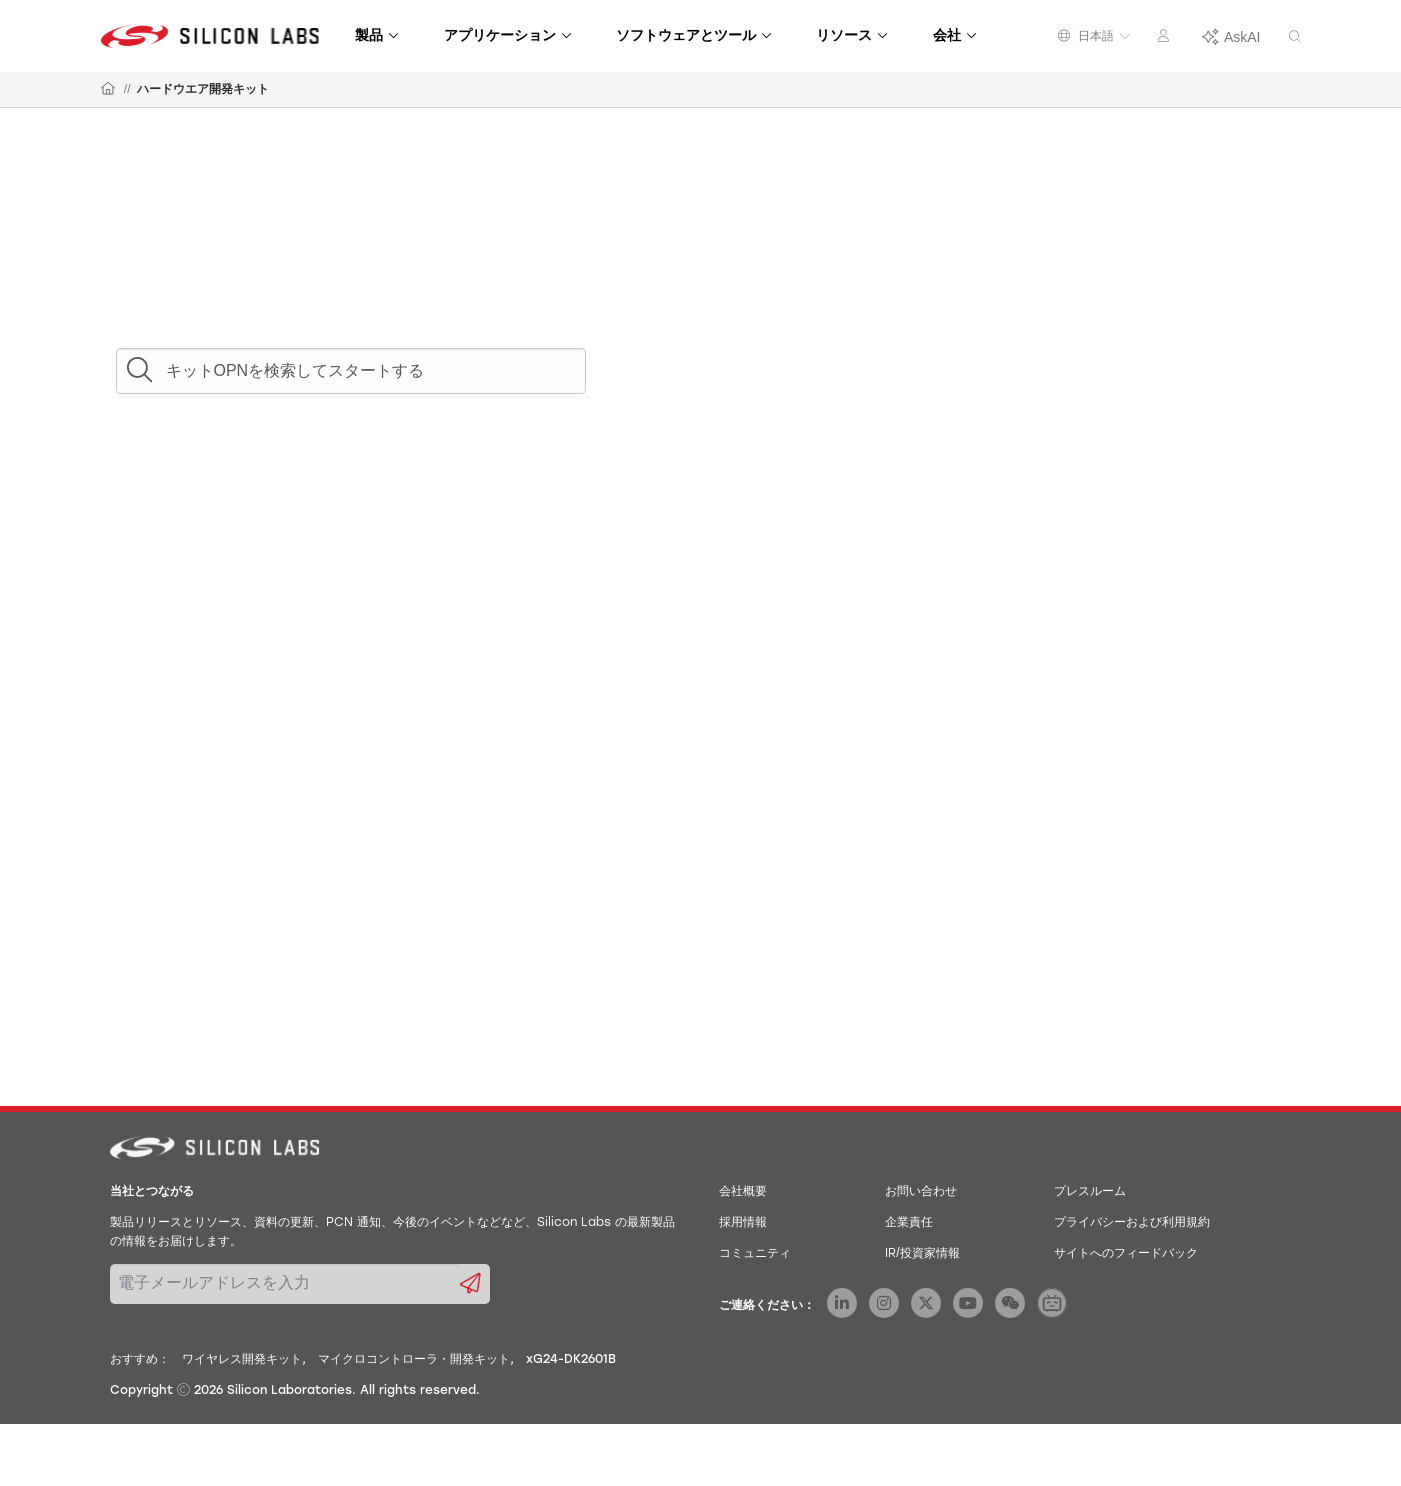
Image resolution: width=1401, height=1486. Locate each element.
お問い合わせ (921, 1192)
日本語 (1094, 36)
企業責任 (909, 1223)
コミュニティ (755, 1254)
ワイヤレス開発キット (242, 1360)
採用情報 (743, 1223)
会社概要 (743, 1192)
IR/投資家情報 (922, 1254)
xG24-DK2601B (571, 1360)
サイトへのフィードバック (1126, 1254)
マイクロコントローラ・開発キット (414, 1360)
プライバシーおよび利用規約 (1132, 1223)
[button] (139, 365)
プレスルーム (1090, 1192)
